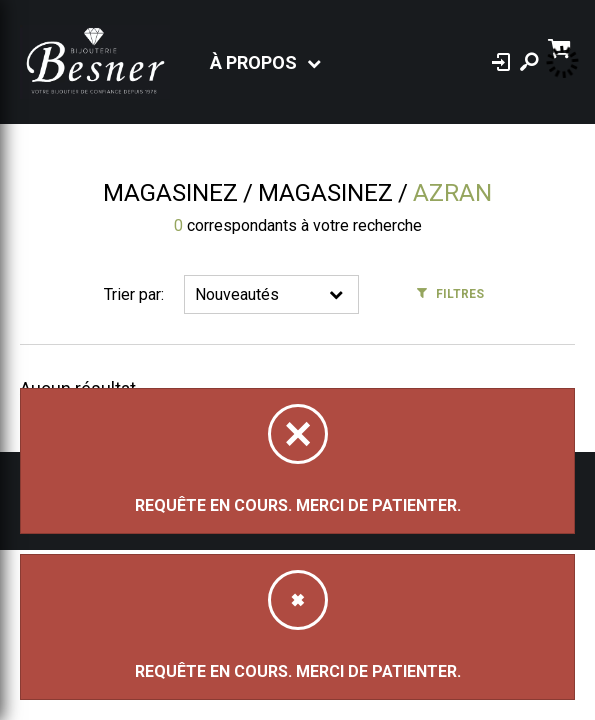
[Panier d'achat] (561, 46)
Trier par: (134, 294)
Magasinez (170, 193)
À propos (253, 62)
